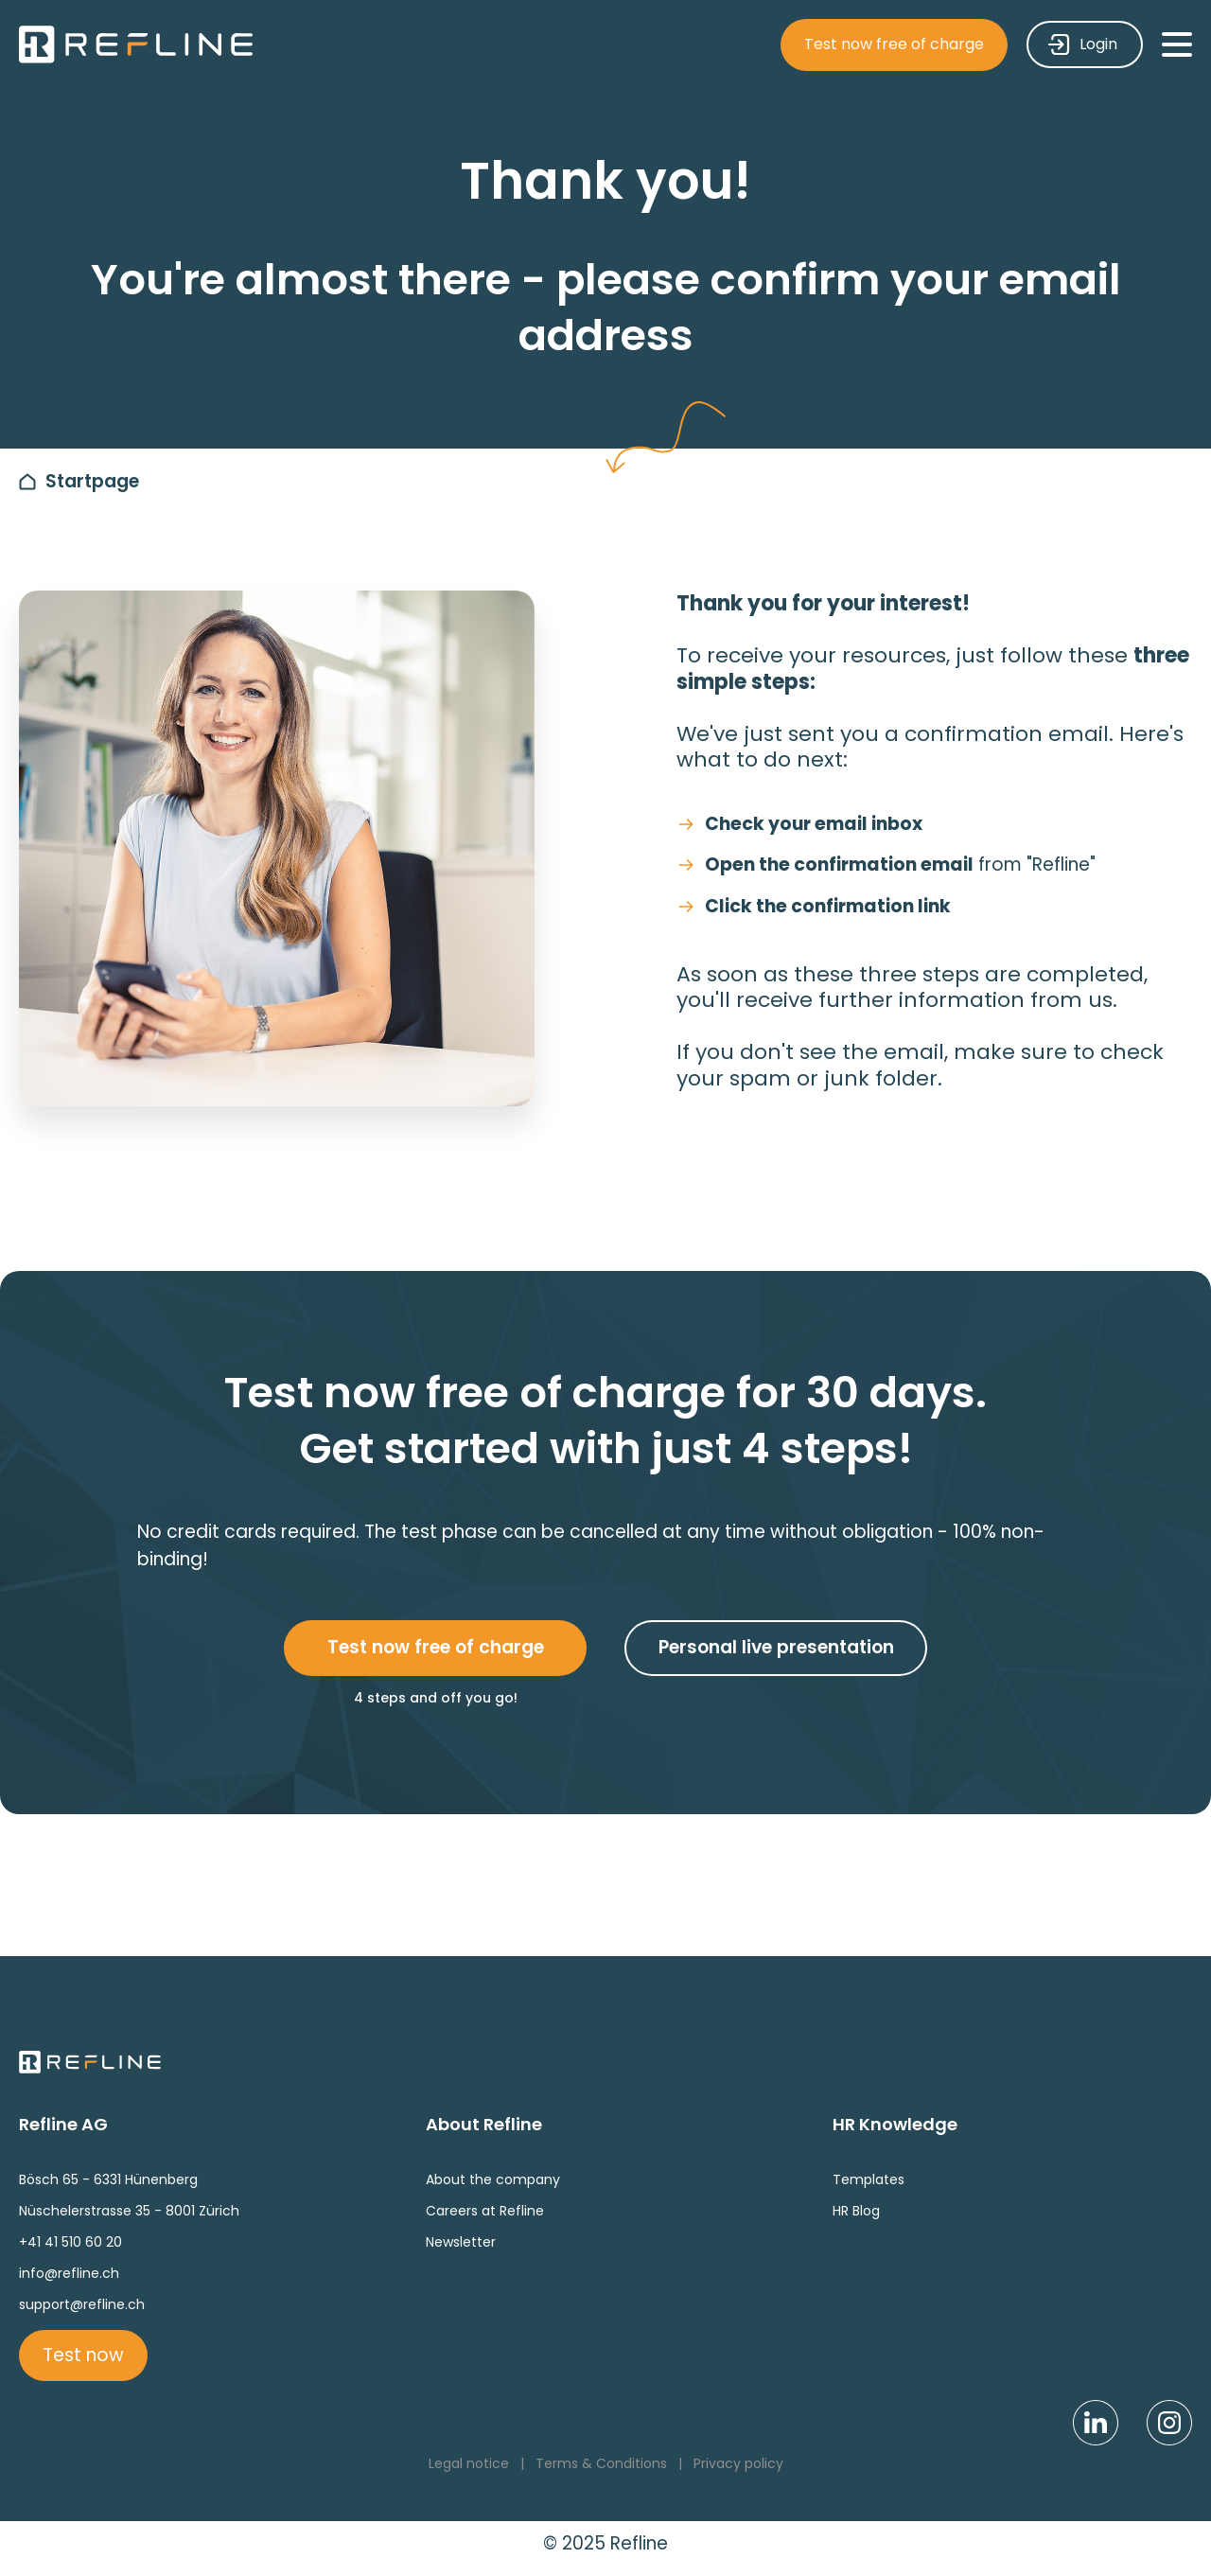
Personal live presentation (776, 1647)
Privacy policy (738, 2463)
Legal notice (469, 2463)
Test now (83, 2355)
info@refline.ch (69, 2273)
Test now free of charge (894, 44)
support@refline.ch (82, 2304)
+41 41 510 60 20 (70, 2241)
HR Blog (856, 2210)
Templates (868, 2179)
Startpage (92, 481)
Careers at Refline (485, 2210)
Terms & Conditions (601, 2463)
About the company (493, 2179)
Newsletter (461, 2241)
